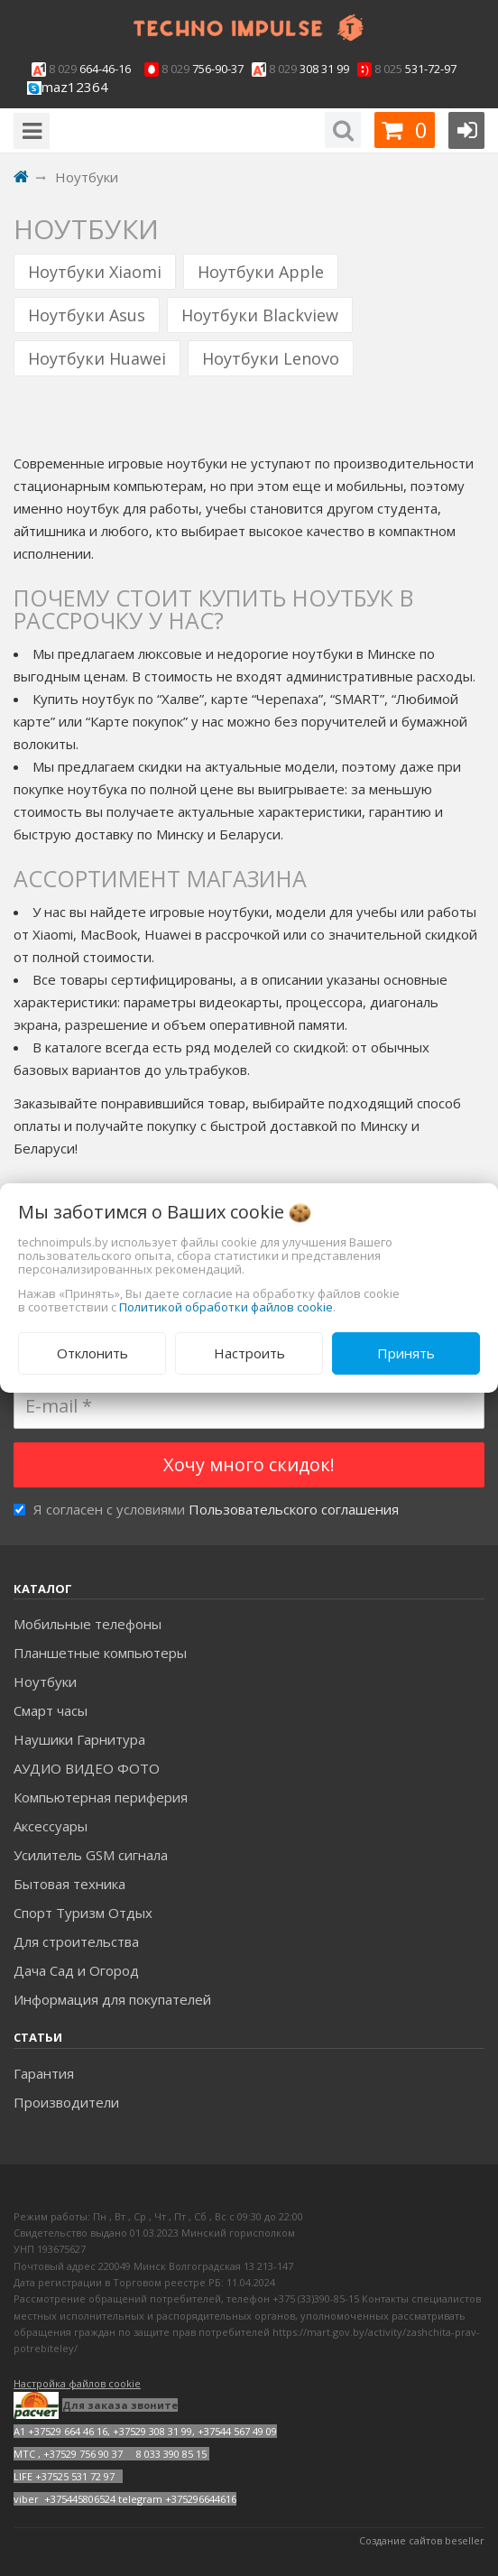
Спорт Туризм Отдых (83, 1913)
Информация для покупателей (112, 1999)
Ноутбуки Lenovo (270, 358)
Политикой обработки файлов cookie (226, 1307)
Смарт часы (51, 1710)
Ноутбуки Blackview (259, 315)
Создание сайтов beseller (421, 2540)
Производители (66, 2102)
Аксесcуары (51, 1826)
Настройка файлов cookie (77, 2383)
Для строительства (76, 1941)
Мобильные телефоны (87, 1624)
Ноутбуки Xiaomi (94, 272)
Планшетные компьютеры (100, 1653)
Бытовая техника (69, 1884)
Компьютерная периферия (101, 1797)
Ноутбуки (45, 1682)
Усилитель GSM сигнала (91, 1855)
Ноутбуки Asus (86, 315)
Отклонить (92, 1353)
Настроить (249, 1353)
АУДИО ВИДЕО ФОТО (87, 1768)
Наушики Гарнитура (79, 1739)
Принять (406, 1353)
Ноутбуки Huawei (97, 358)
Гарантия (44, 2073)
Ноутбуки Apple (261, 272)
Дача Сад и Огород (76, 1970)
